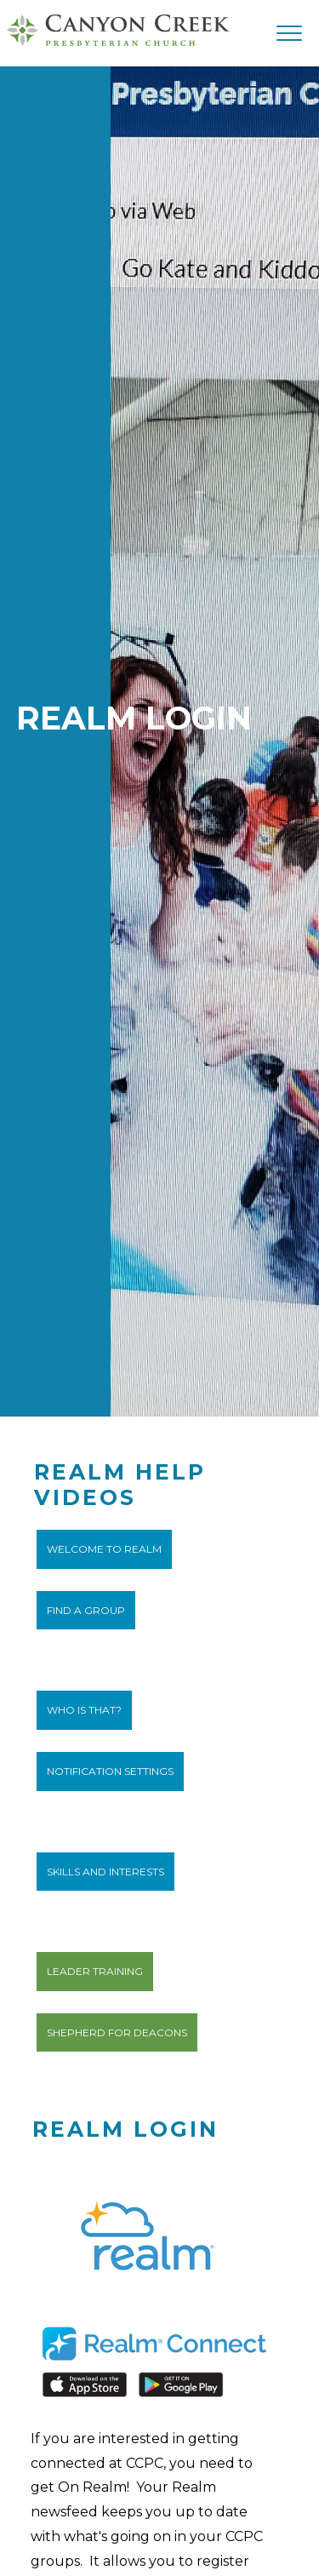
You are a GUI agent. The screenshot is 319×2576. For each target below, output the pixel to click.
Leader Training (95, 1971)
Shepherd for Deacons (117, 2032)
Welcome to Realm (104, 1549)
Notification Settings (110, 1771)
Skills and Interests (105, 1871)
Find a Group (86, 1610)
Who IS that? (84, 1709)
